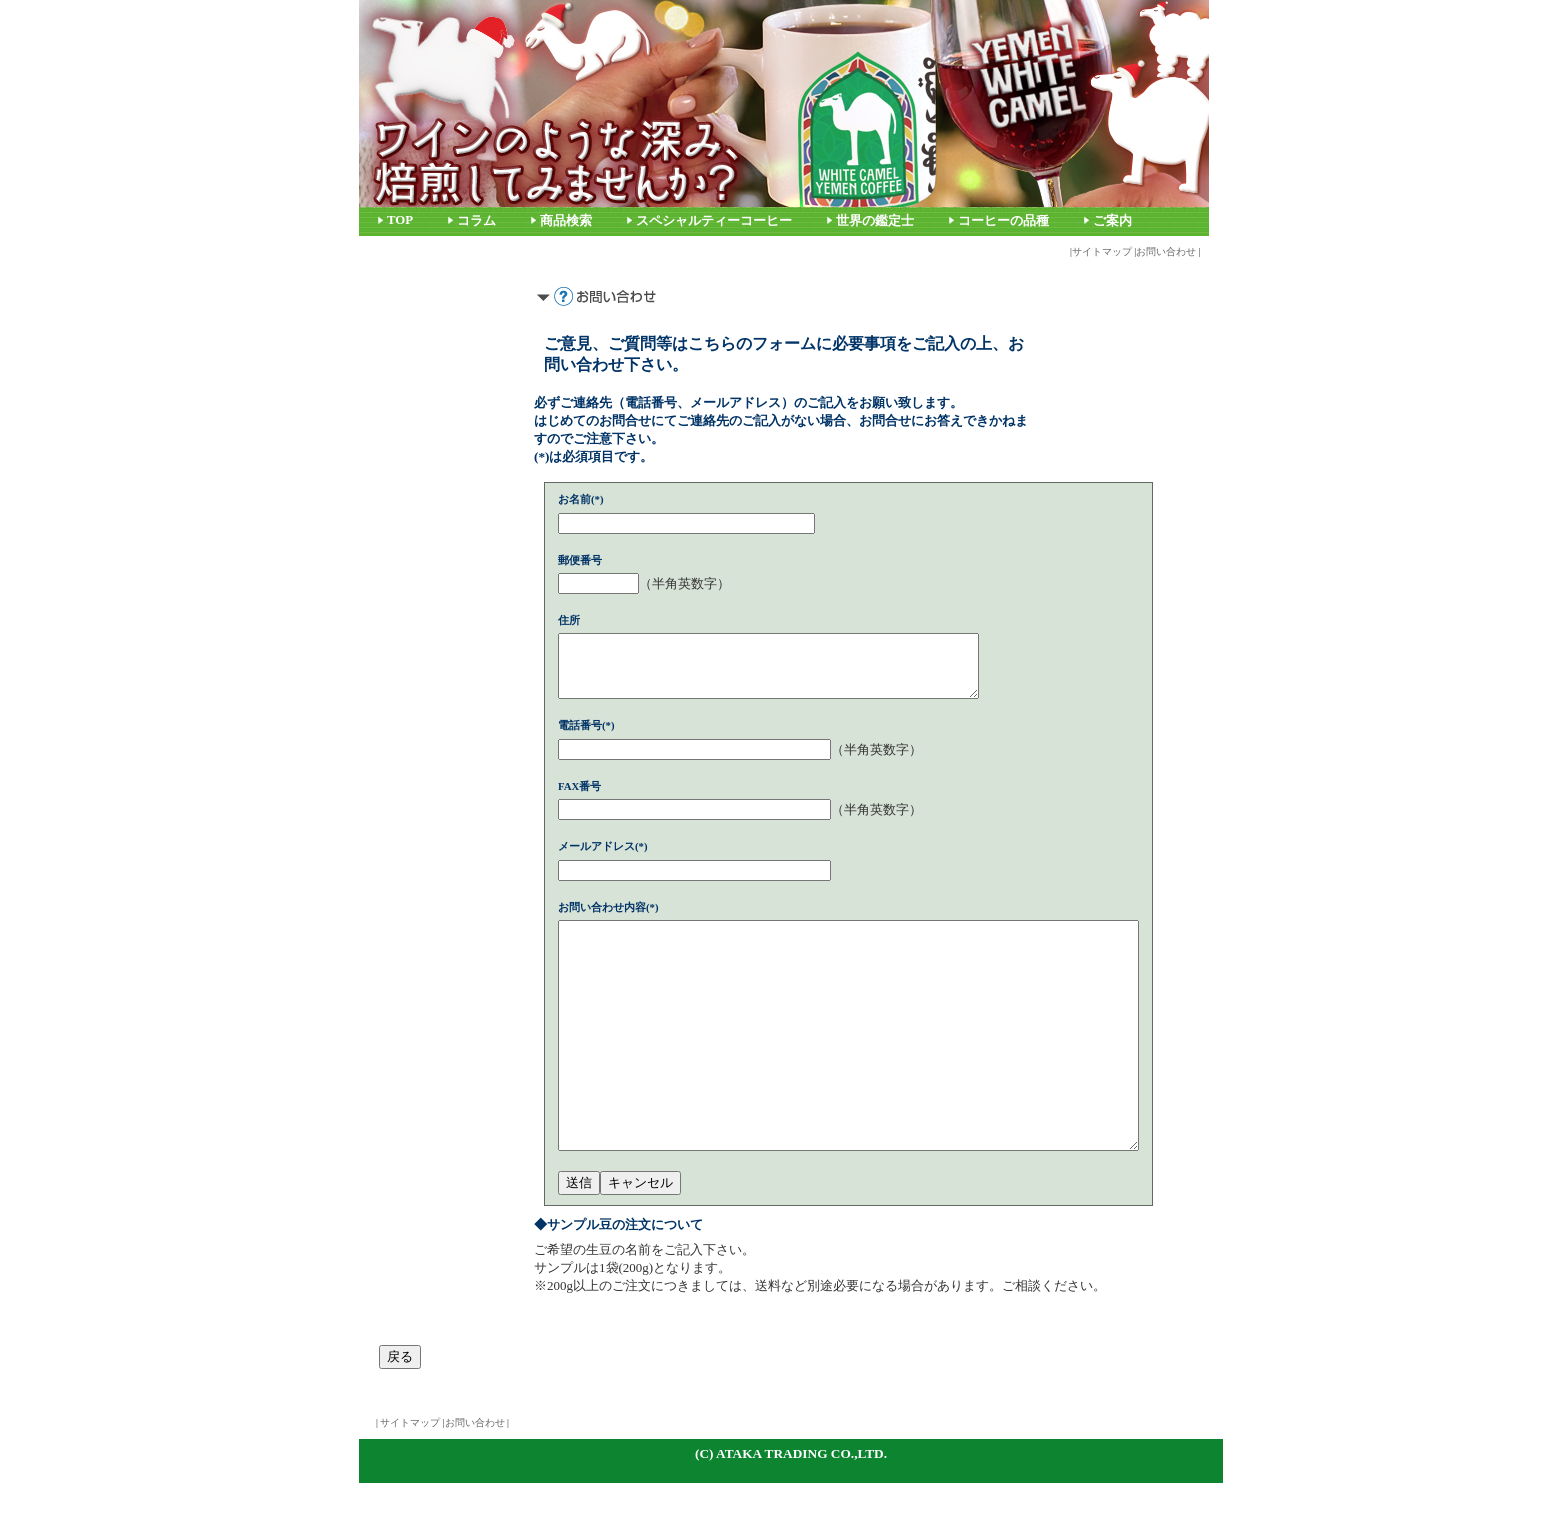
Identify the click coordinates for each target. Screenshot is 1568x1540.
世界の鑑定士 (875, 221)
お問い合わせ (1166, 251)
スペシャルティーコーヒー (714, 221)
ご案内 (1112, 221)
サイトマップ (1102, 251)
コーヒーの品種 (1003, 221)
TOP (400, 220)
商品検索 (566, 221)
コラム (476, 221)
